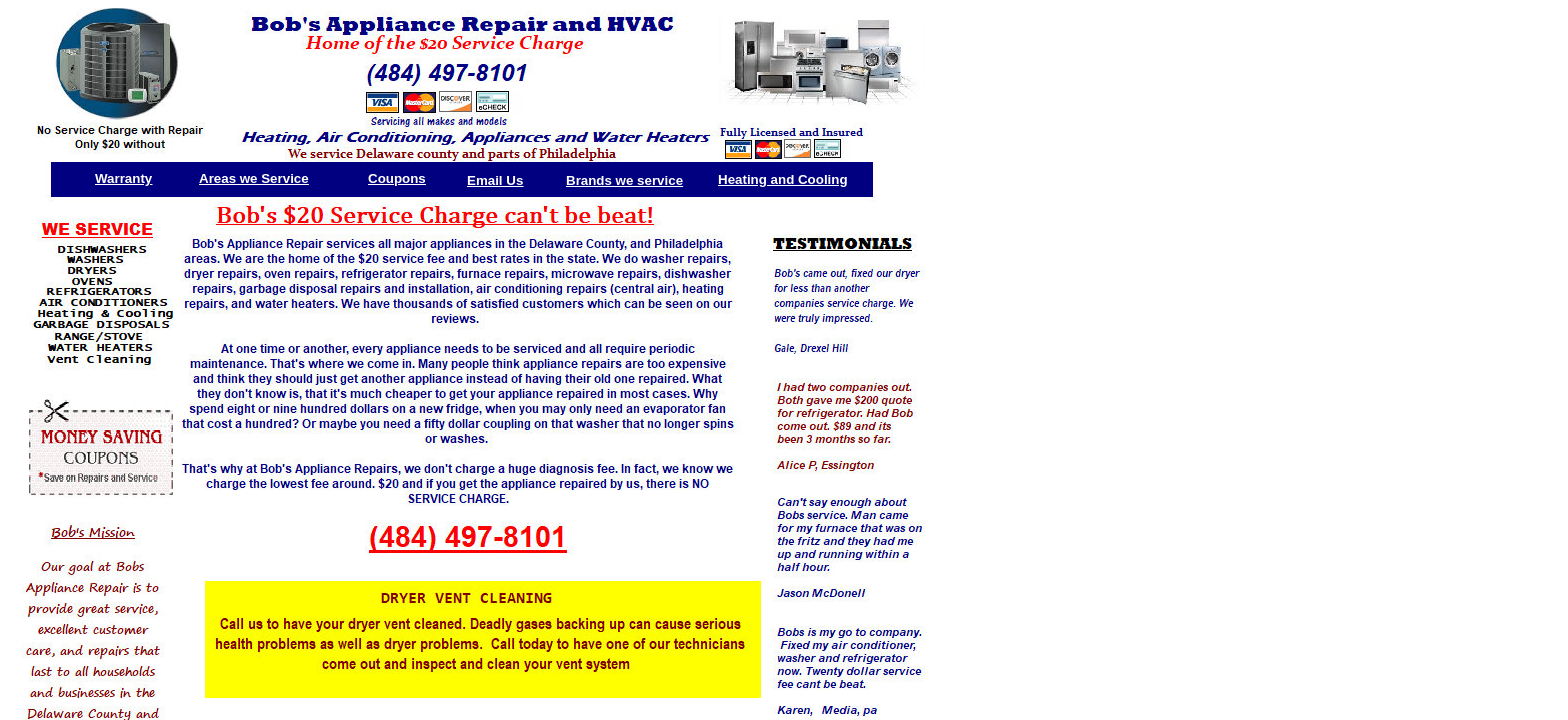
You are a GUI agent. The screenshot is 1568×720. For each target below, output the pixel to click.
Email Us (495, 180)
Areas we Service (254, 178)
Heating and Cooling (783, 179)
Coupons (397, 178)
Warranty (123, 178)
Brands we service (624, 180)
